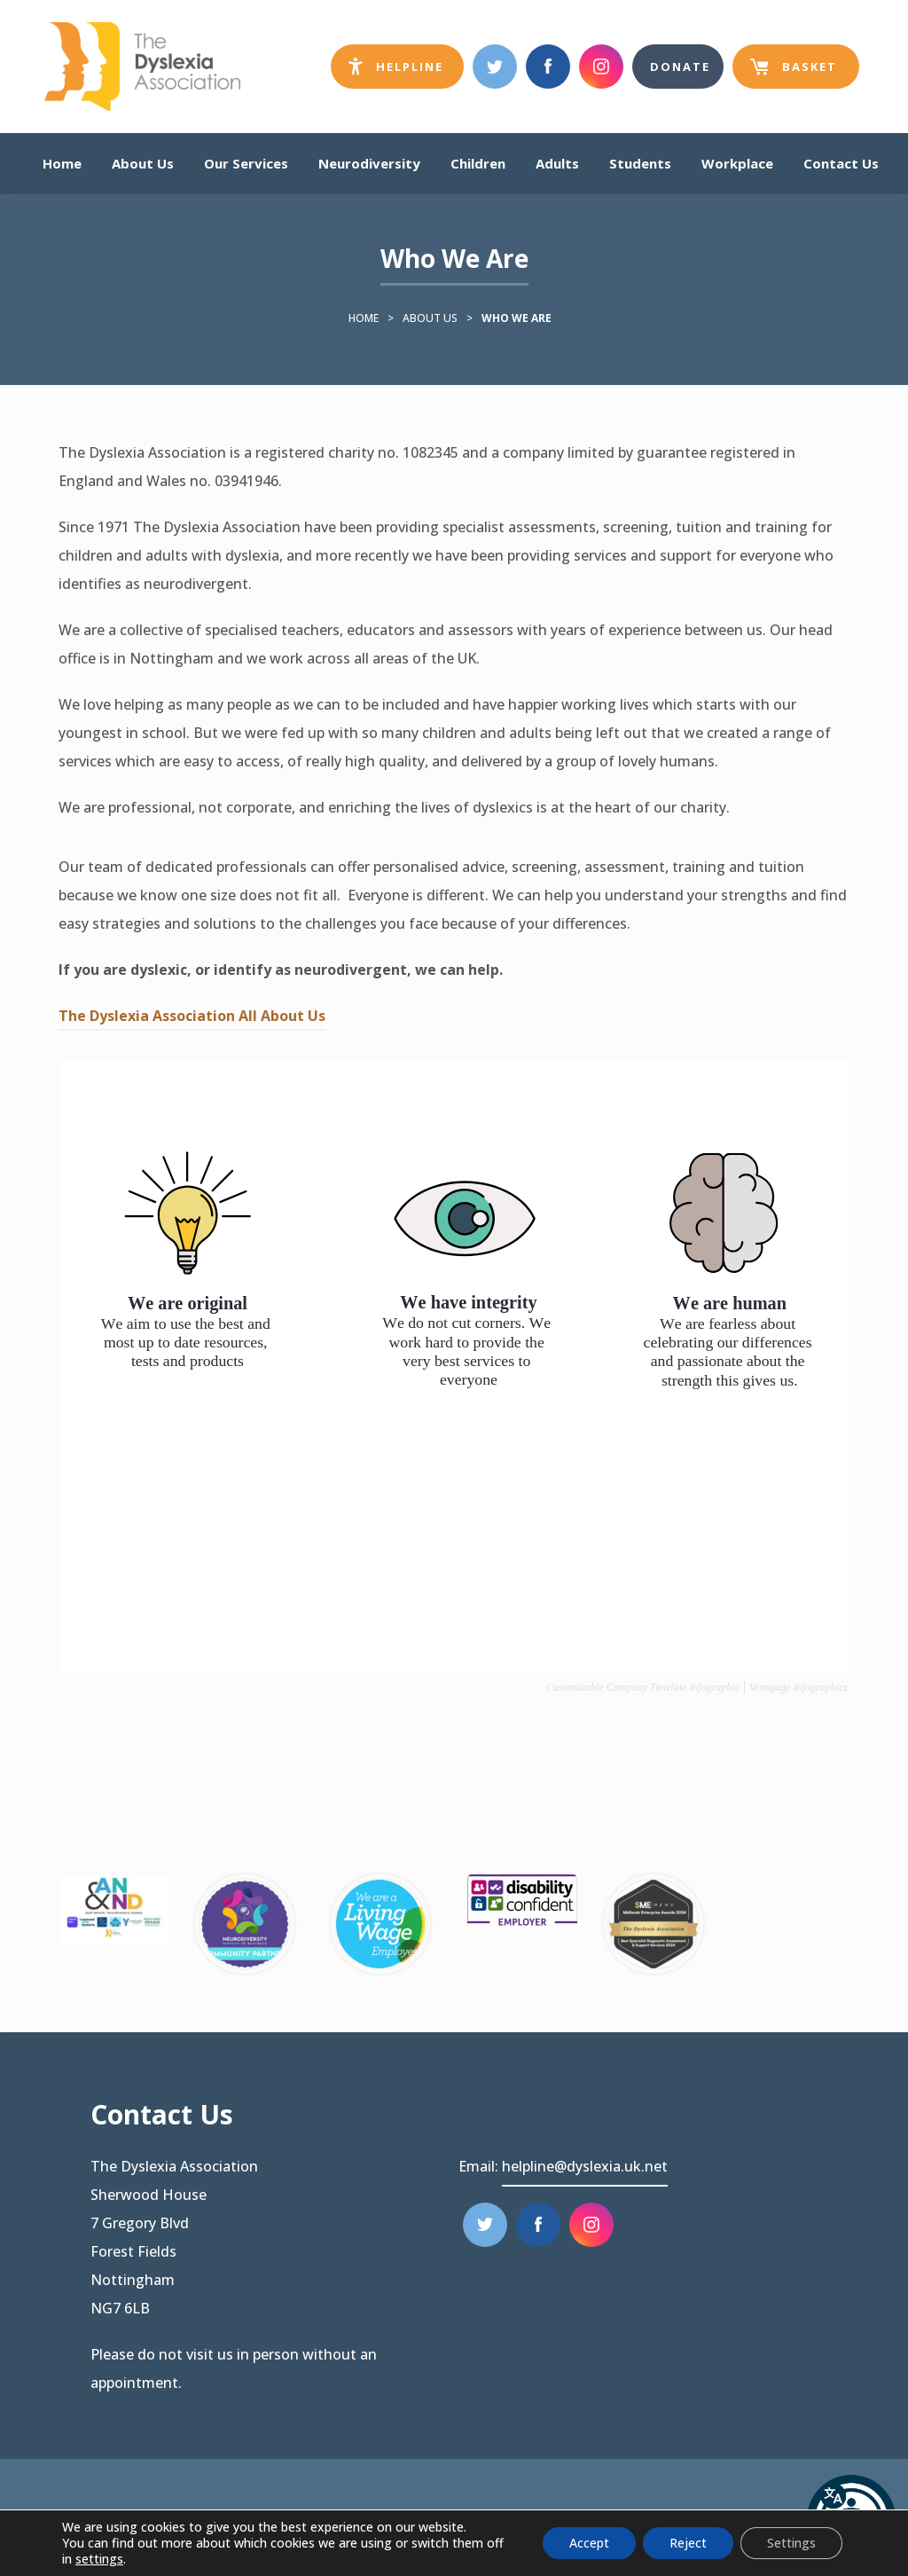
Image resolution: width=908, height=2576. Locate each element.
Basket (793, 74)
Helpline (406, 70)
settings (99, 2559)
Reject (688, 2542)
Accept (589, 2542)
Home (62, 163)
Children (477, 163)
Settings (791, 2542)
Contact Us (841, 163)
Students (640, 163)
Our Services (246, 163)
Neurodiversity (369, 163)
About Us (143, 163)
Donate (680, 67)
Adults (557, 163)
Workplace (737, 163)
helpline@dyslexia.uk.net (585, 2166)
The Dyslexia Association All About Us (192, 1018)
